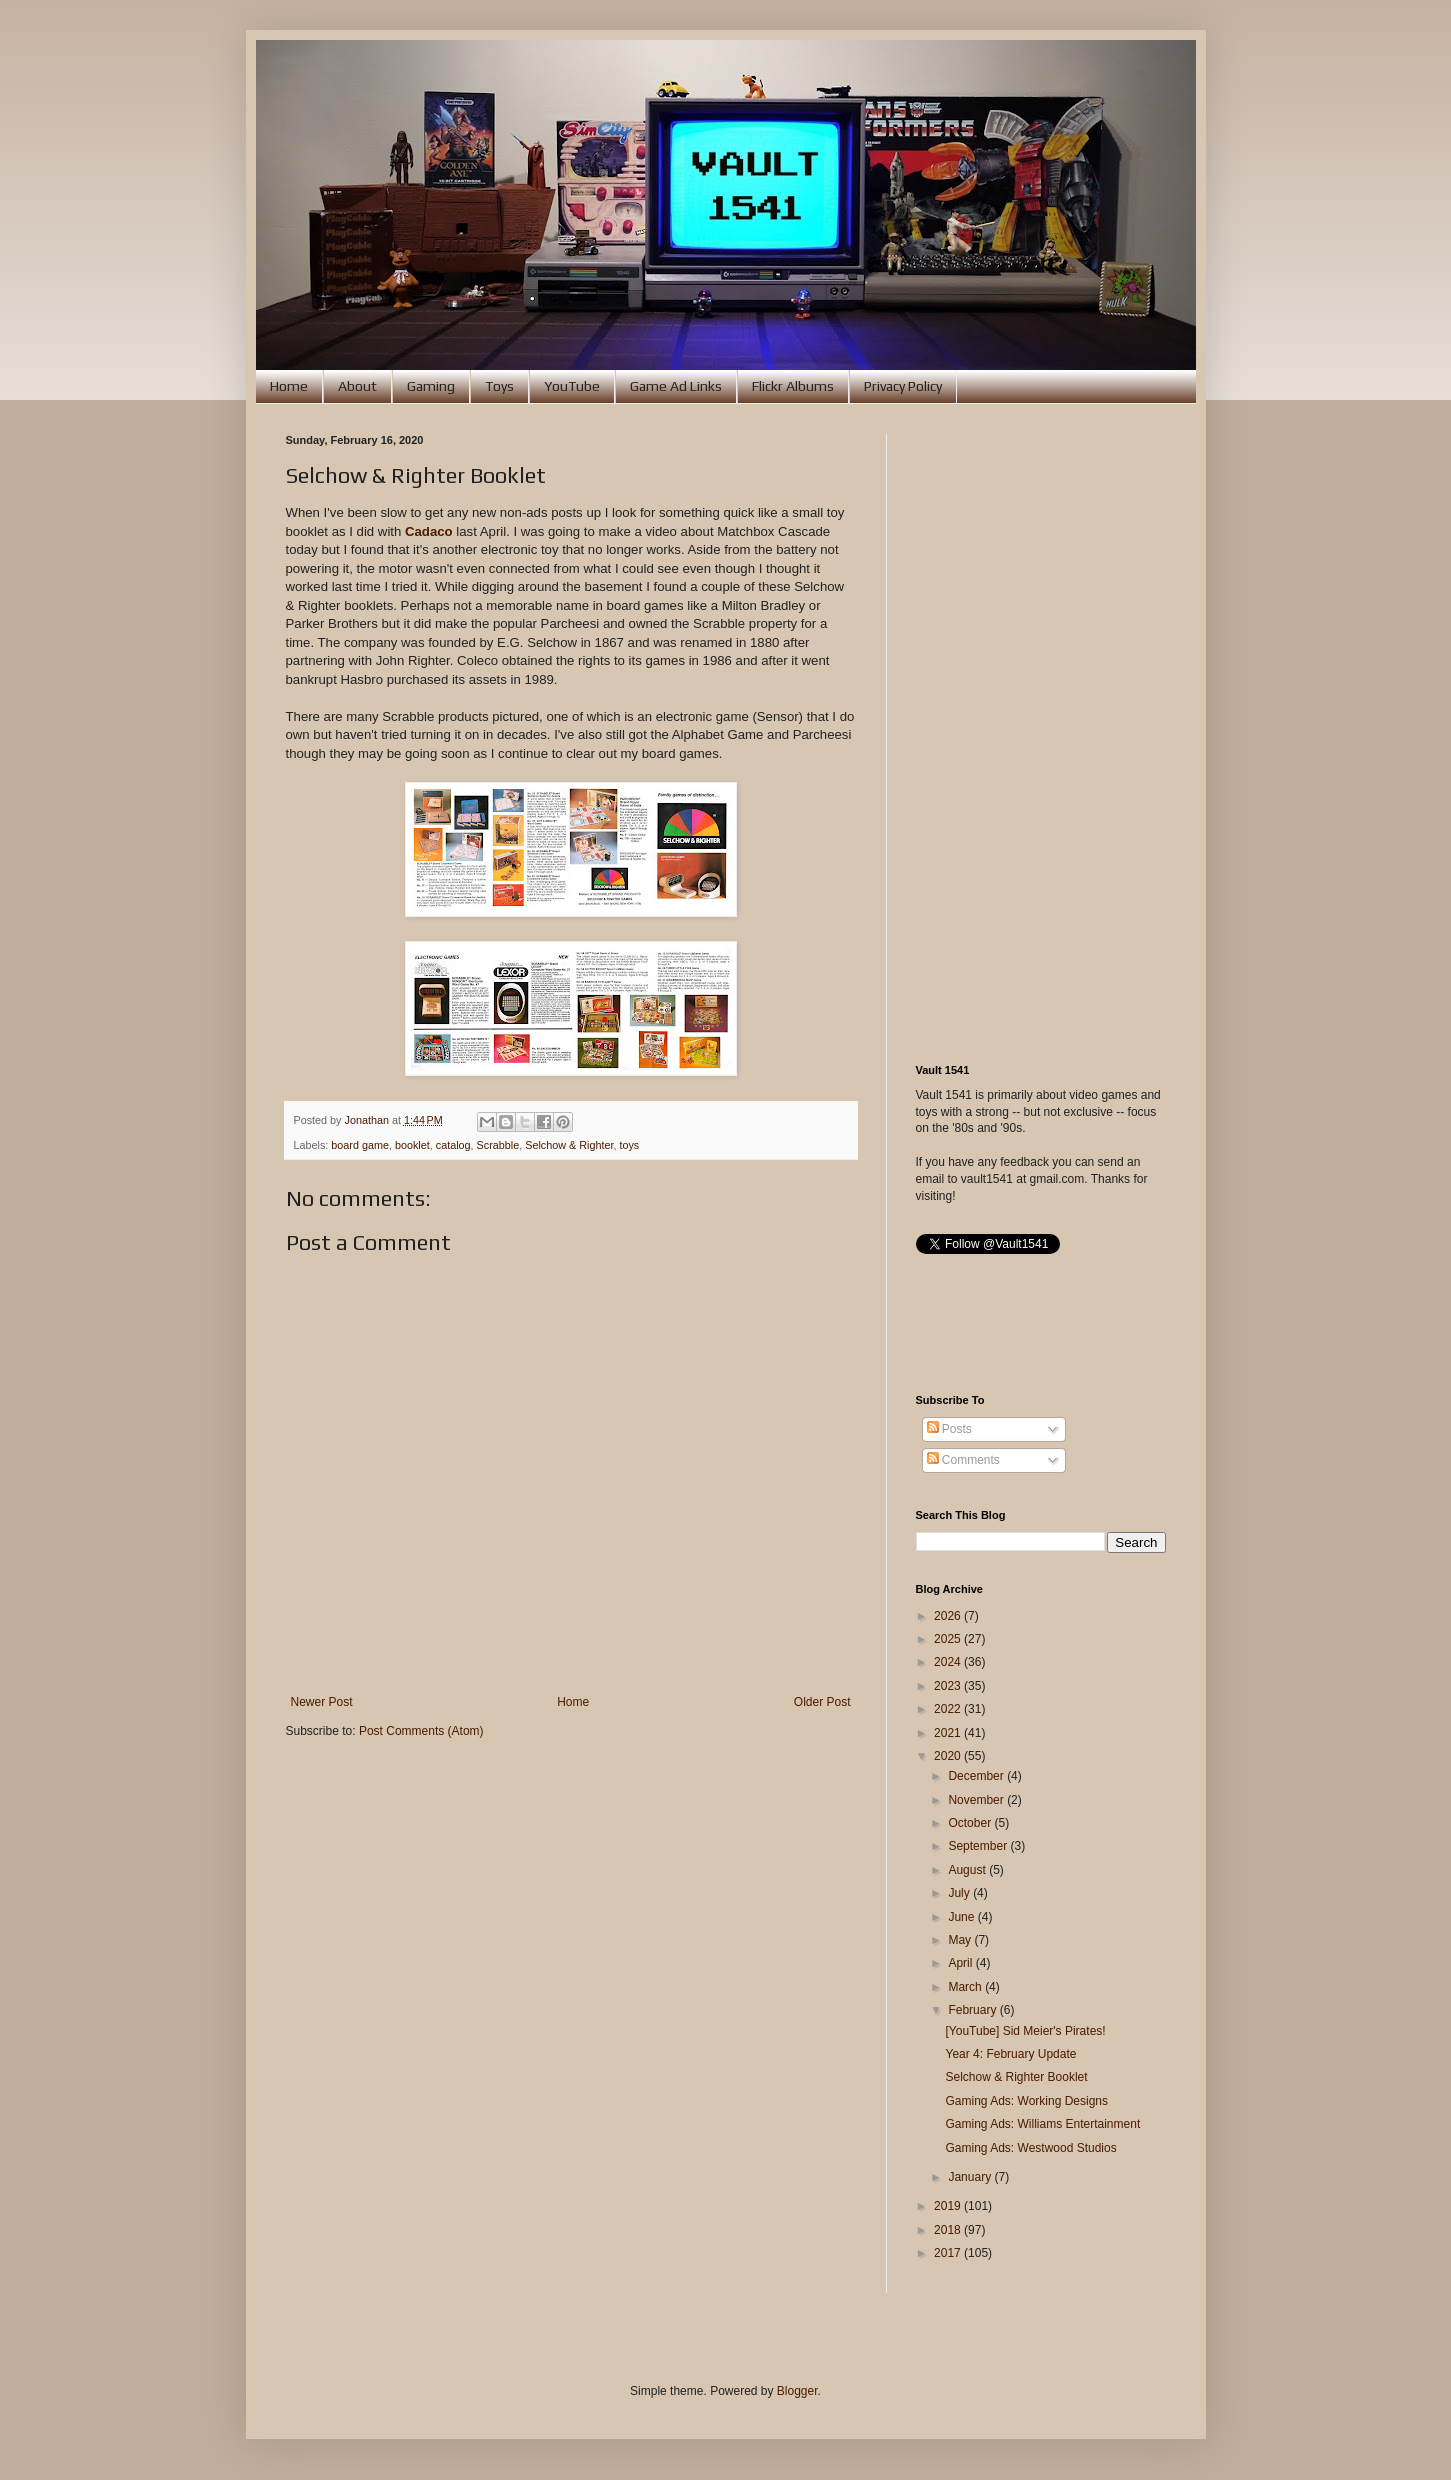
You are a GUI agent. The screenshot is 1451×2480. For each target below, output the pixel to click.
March (966, 1987)
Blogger (797, 2391)
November (977, 1800)
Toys (499, 386)
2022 (949, 1709)
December (977, 1776)
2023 (949, 1686)
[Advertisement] (1041, 734)
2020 (949, 1756)
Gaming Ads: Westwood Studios (1030, 2148)
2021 (949, 1733)
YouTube (572, 386)
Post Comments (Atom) (421, 1731)
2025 (949, 1639)
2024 (949, 1662)
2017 (949, 2253)
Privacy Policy (903, 386)
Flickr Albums (793, 386)
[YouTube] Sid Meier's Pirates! (1025, 2031)
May (961, 1940)
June (962, 1917)
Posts (949, 1429)
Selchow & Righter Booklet (1016, 2077)
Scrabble (498, 1145)
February (973, 2010)
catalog (453, 1145)
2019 (949, 2206)
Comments (963, 1460)
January (971, 2177)
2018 (949, 2230)
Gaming (431, 386)
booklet (412, 1145)
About (357, 386)
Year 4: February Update (1010, 2054)
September (979, 1846)
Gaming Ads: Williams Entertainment (1042, 2124)
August (968, 1870)
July (960, 1893)
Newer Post (322, 1702)
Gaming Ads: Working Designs (1026, 2101)
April (961, 1963)
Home (289, 386)
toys (629, 1145)
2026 (949, 1616)
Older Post (822, 1702)
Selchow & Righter (569, 1145)
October (971, 1823)
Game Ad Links (676, 386)
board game (360, 1145)
